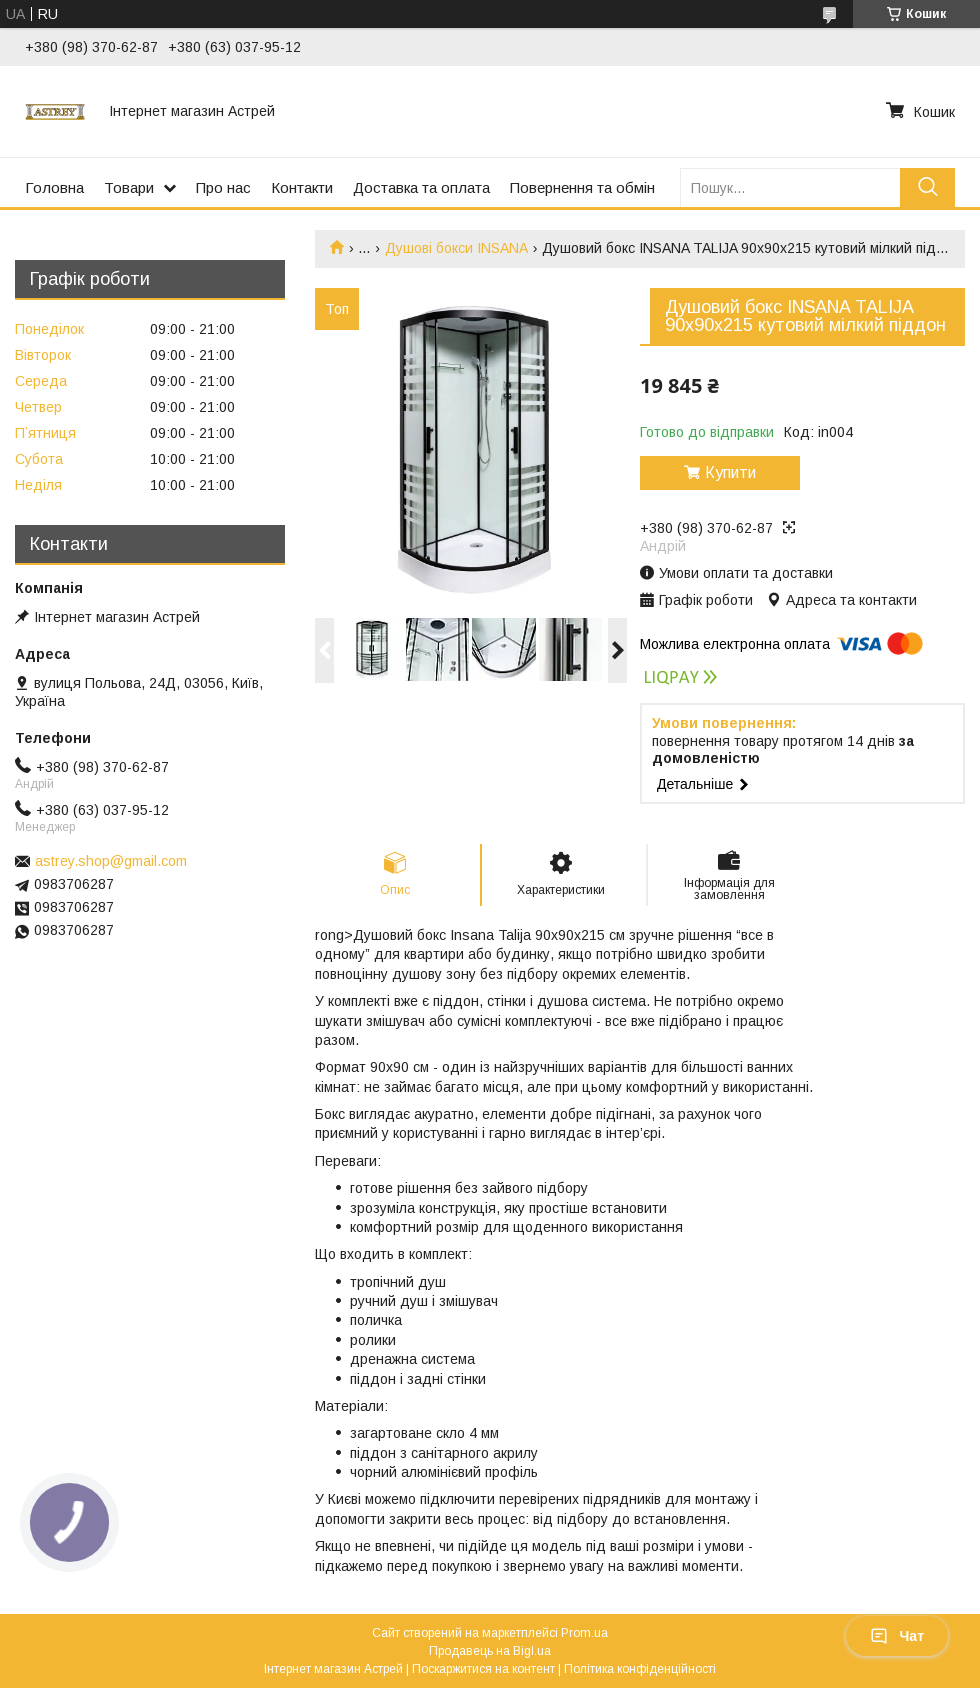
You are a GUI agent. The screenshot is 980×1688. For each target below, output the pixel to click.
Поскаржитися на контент (483, 1669)
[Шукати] (927, 187)
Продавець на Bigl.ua (490, 1651)
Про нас (223, 187)
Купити (730, 472)
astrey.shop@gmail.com (111, 861)
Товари (129, 187)
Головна (54, 187)
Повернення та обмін (582, 187)
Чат (897, 1636)
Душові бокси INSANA (456, 248)
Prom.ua (584, 1633)
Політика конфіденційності (640, 1669)
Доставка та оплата (421, 187)
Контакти (302, 187)
